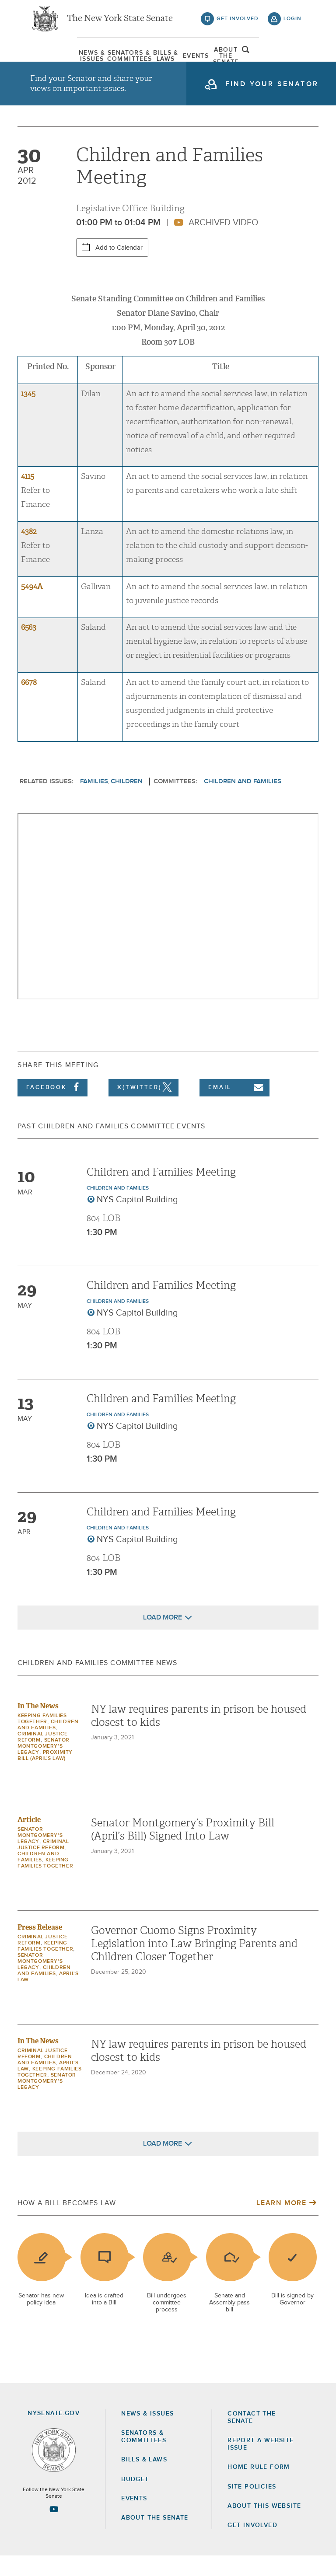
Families (94, 801)
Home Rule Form (259, 2487)
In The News (38, 1726)
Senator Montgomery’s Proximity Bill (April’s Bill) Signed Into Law (182, 1849)
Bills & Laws (154, 59)
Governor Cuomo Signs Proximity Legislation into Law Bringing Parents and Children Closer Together (194, 1963)
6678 (29, 703)
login (292, 21)
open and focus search (292, 58)
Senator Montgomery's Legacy (44, 1766)
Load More (162, 1637)
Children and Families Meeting (161, 1192)
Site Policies (252, 2507)
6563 (28, 647)
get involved (238, 21)
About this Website (264, 2526)
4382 (28, 552)
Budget (135, 2499)
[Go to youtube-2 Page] (54, 2529)
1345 (28, 413)
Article (29, 1839)
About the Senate (154, 2538)
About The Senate (256, 59)
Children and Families (242, 801)
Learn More (281, 2223)
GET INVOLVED (252, 2545)
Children (127, 801)
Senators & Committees (103, 59)
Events (205, 59)
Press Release (40, 1947)
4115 (27, 497)
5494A (32, 607)
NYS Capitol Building (137, 1219)
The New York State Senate (120, 21)
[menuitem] (52, 59)
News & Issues (52, 59)
